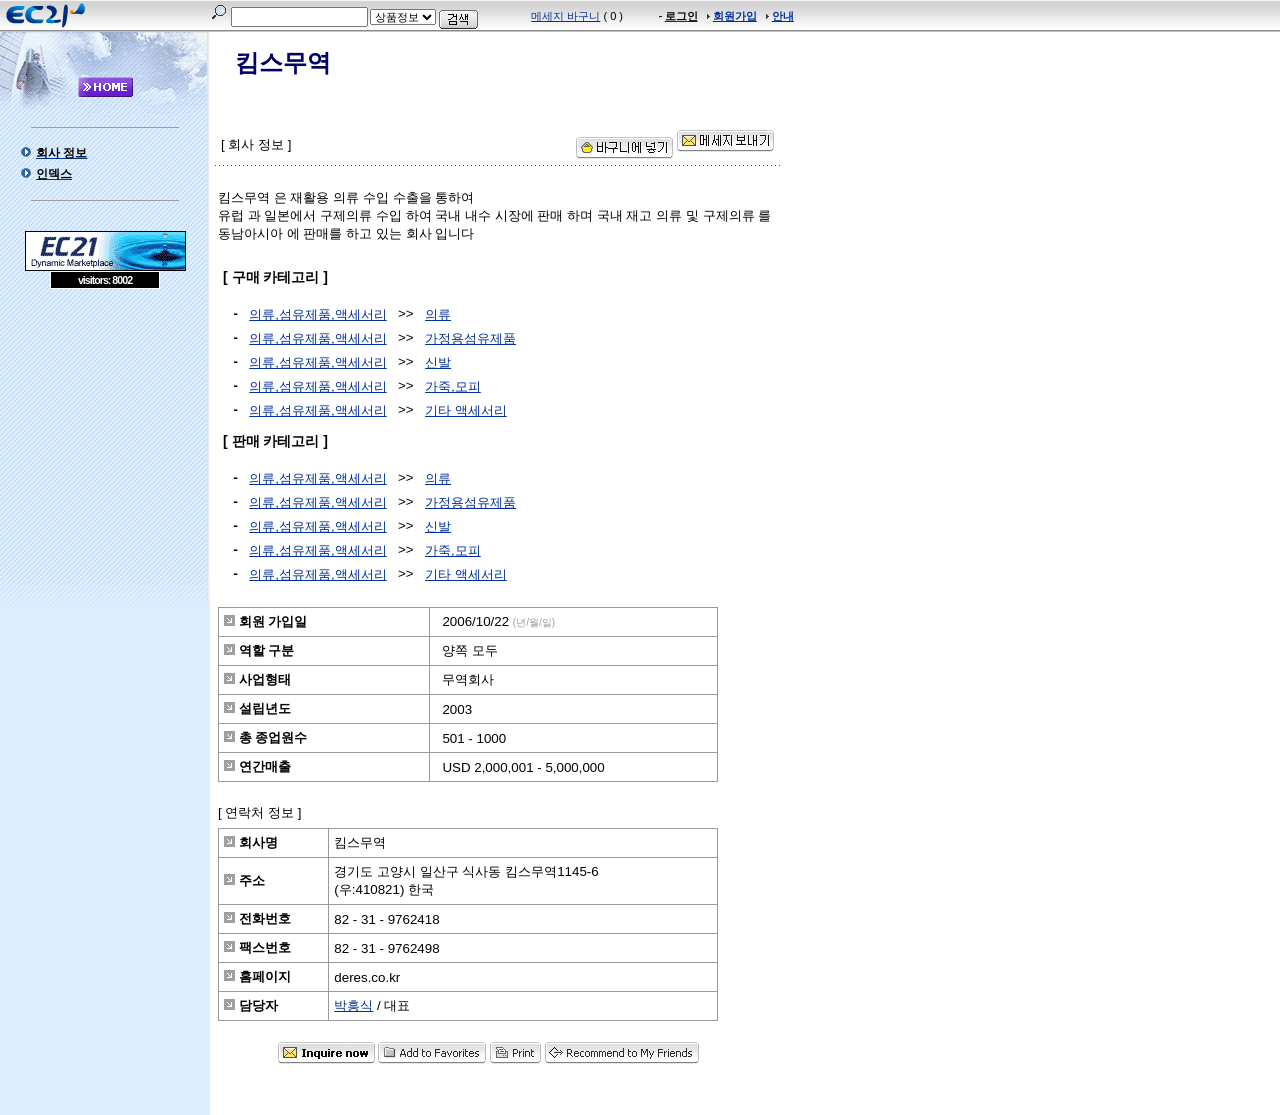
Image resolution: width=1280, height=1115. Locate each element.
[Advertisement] (105, 434)
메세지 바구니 (565, 16)
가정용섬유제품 (470, 338)
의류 (438, 314)
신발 (438, 362)
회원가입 (735, 16)
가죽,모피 (453, 386)
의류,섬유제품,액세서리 (317, 314)
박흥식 (353, 1005)
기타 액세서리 (466, 410)
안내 (783, 16)
